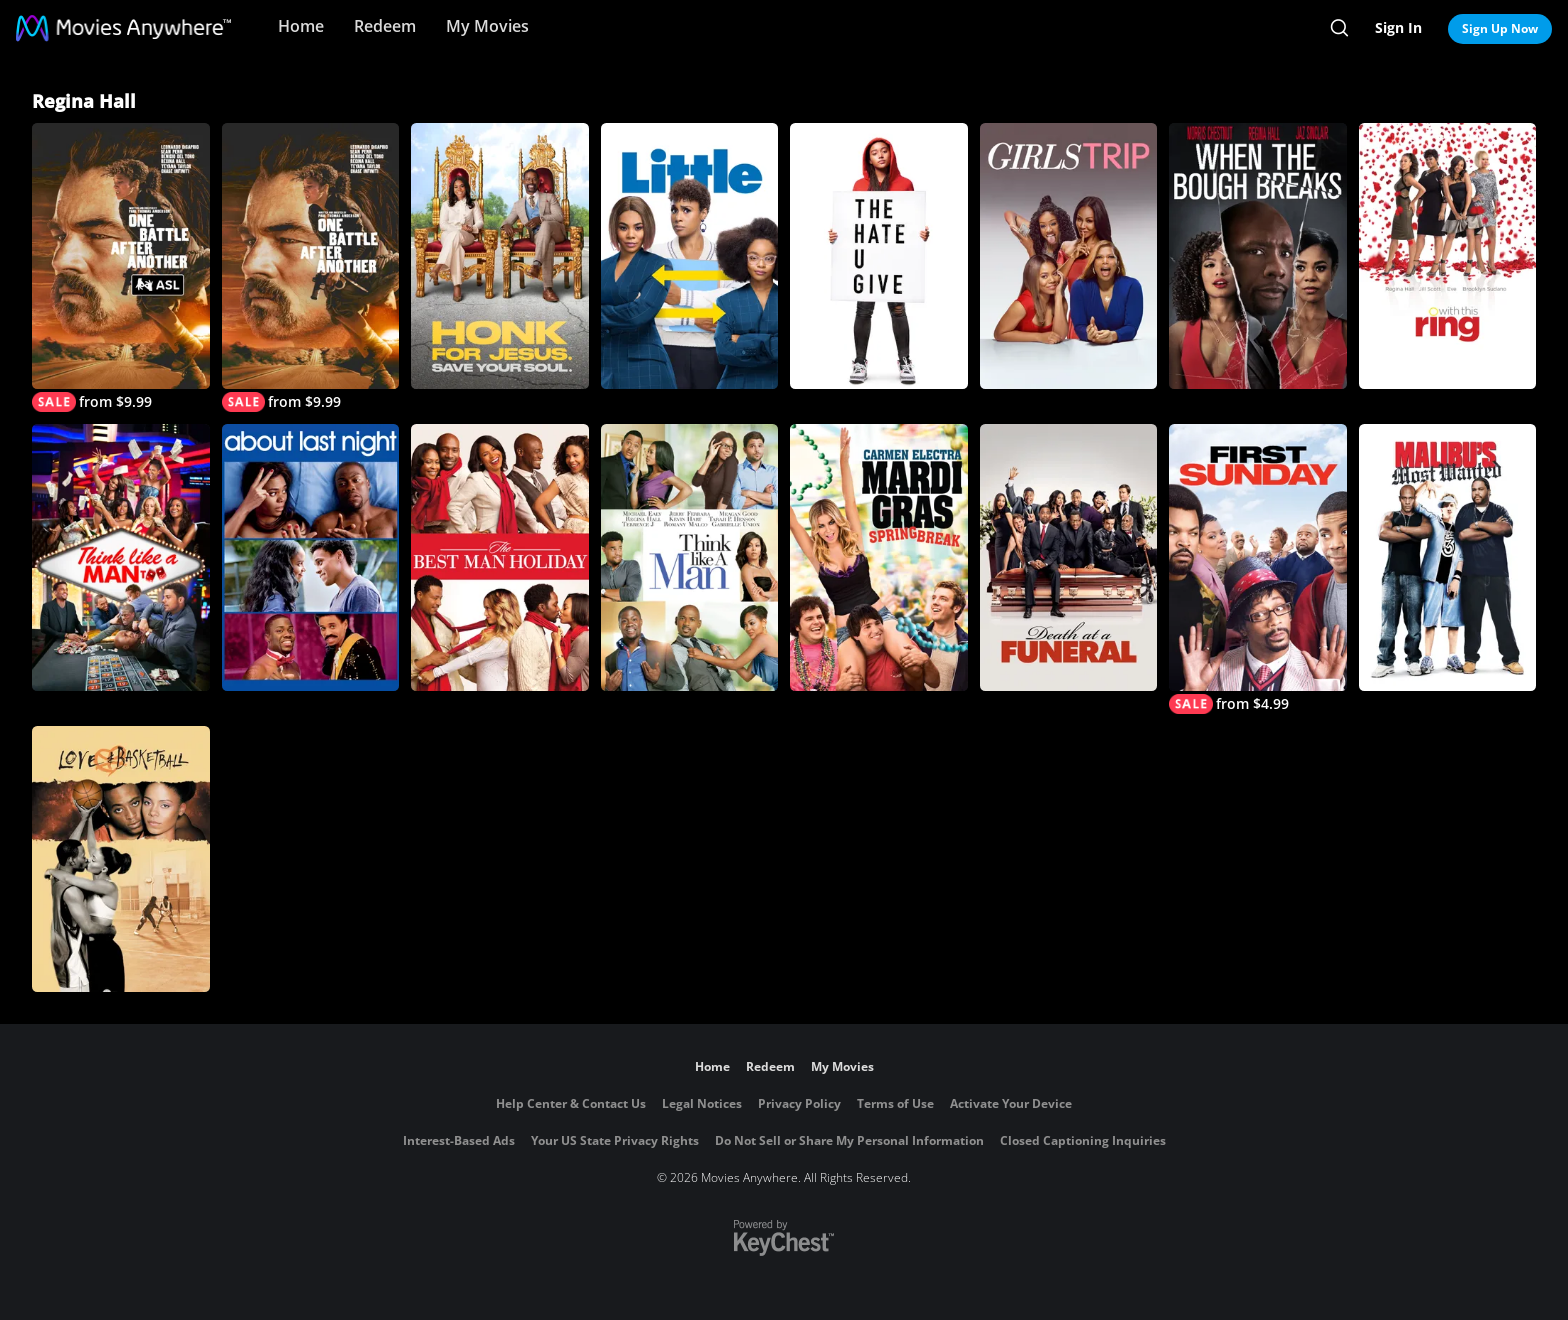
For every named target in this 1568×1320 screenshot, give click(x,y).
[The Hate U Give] (879, 256)
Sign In (1398, 27)
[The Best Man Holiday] (500, 557)
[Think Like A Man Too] (121, 557)
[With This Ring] (1448, 256)
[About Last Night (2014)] (311, 557)
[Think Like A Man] (690, 557)
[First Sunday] (1258, 568)
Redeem (385, 26)
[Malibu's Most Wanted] (1448, 557)
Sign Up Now (1500, 28)
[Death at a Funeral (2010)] (1069, 557)
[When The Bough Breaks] (1258, 256)
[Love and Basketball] (121, 859)
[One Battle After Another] (311, 267)
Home (301, 26)
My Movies (487, 26)
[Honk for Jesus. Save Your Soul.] (500, 256)
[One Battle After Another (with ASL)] (121, 267)
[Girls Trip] (1069, 256)
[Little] (690, 256)
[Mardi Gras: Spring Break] (879, 557)
